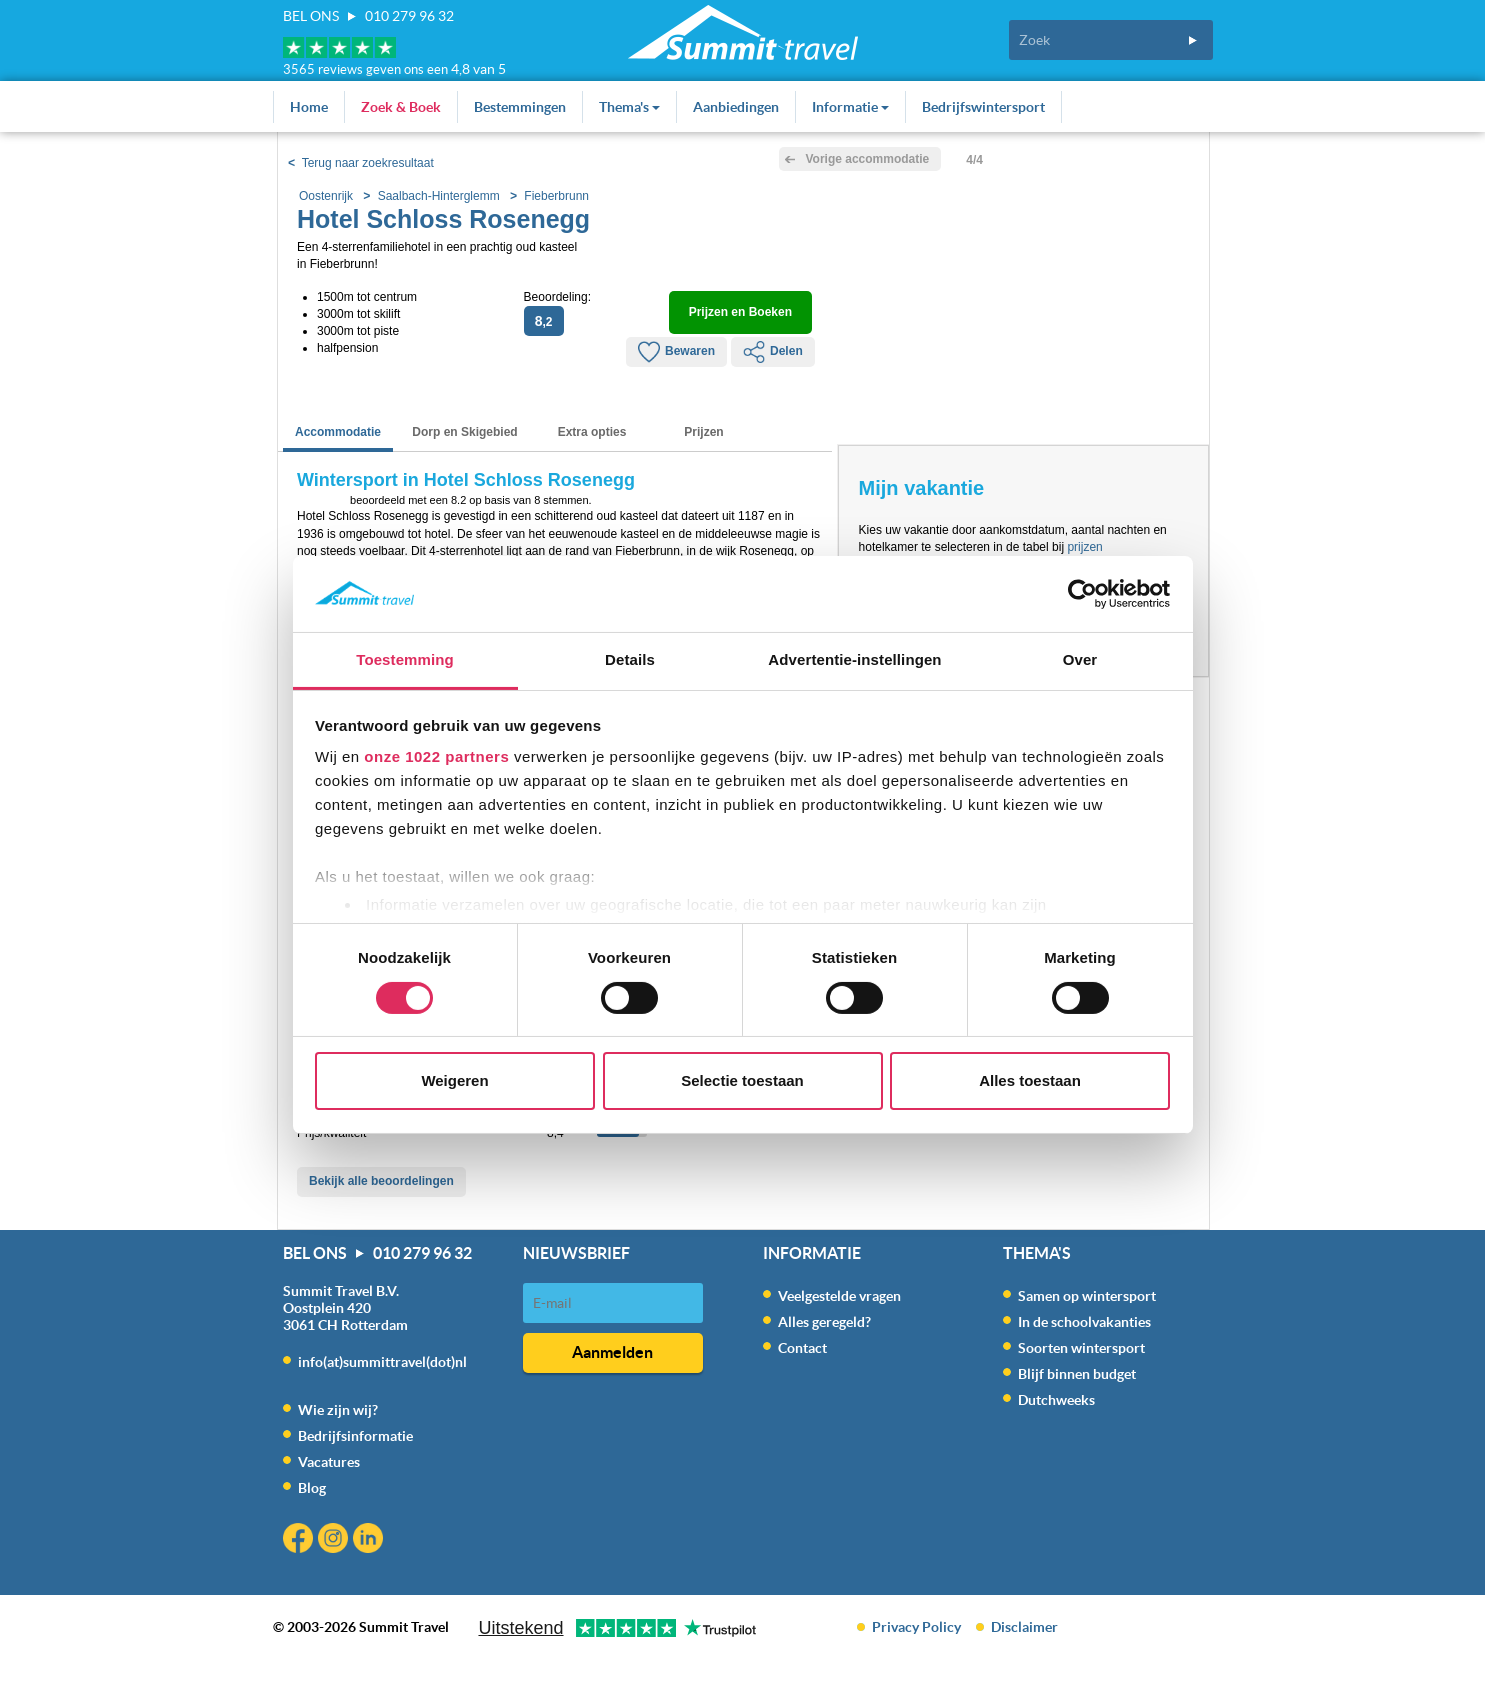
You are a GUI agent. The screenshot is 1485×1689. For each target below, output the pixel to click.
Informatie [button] (850, 107)
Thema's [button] (629, 107)
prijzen (1084, 547)
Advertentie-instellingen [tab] (854, 659)
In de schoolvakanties (1084, 1322)
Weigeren (454, 1080)
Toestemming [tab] (405, 659)
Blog (312, 1488)
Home (309, 107)
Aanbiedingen (736, 107)
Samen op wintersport (1087, 1296)
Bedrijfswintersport (983, 107)
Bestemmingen (520, 107)
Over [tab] (1080, 659)
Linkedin (370, 1540)
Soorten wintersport (1081, 1348)
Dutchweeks (1056, 1400)
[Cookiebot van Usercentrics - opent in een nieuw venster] (1082, 594)
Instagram (335, 1540)
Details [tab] (630, 659)
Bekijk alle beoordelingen (381, 1181)
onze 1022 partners (436, 756)
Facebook (300, 1540)
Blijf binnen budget (1077, 1374)
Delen (773, 352)
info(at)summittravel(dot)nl (382, 1362)
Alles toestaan (1030, 1080)
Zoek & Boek (401, 107)
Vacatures (329, 1462)
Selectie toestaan (742, 1080)
